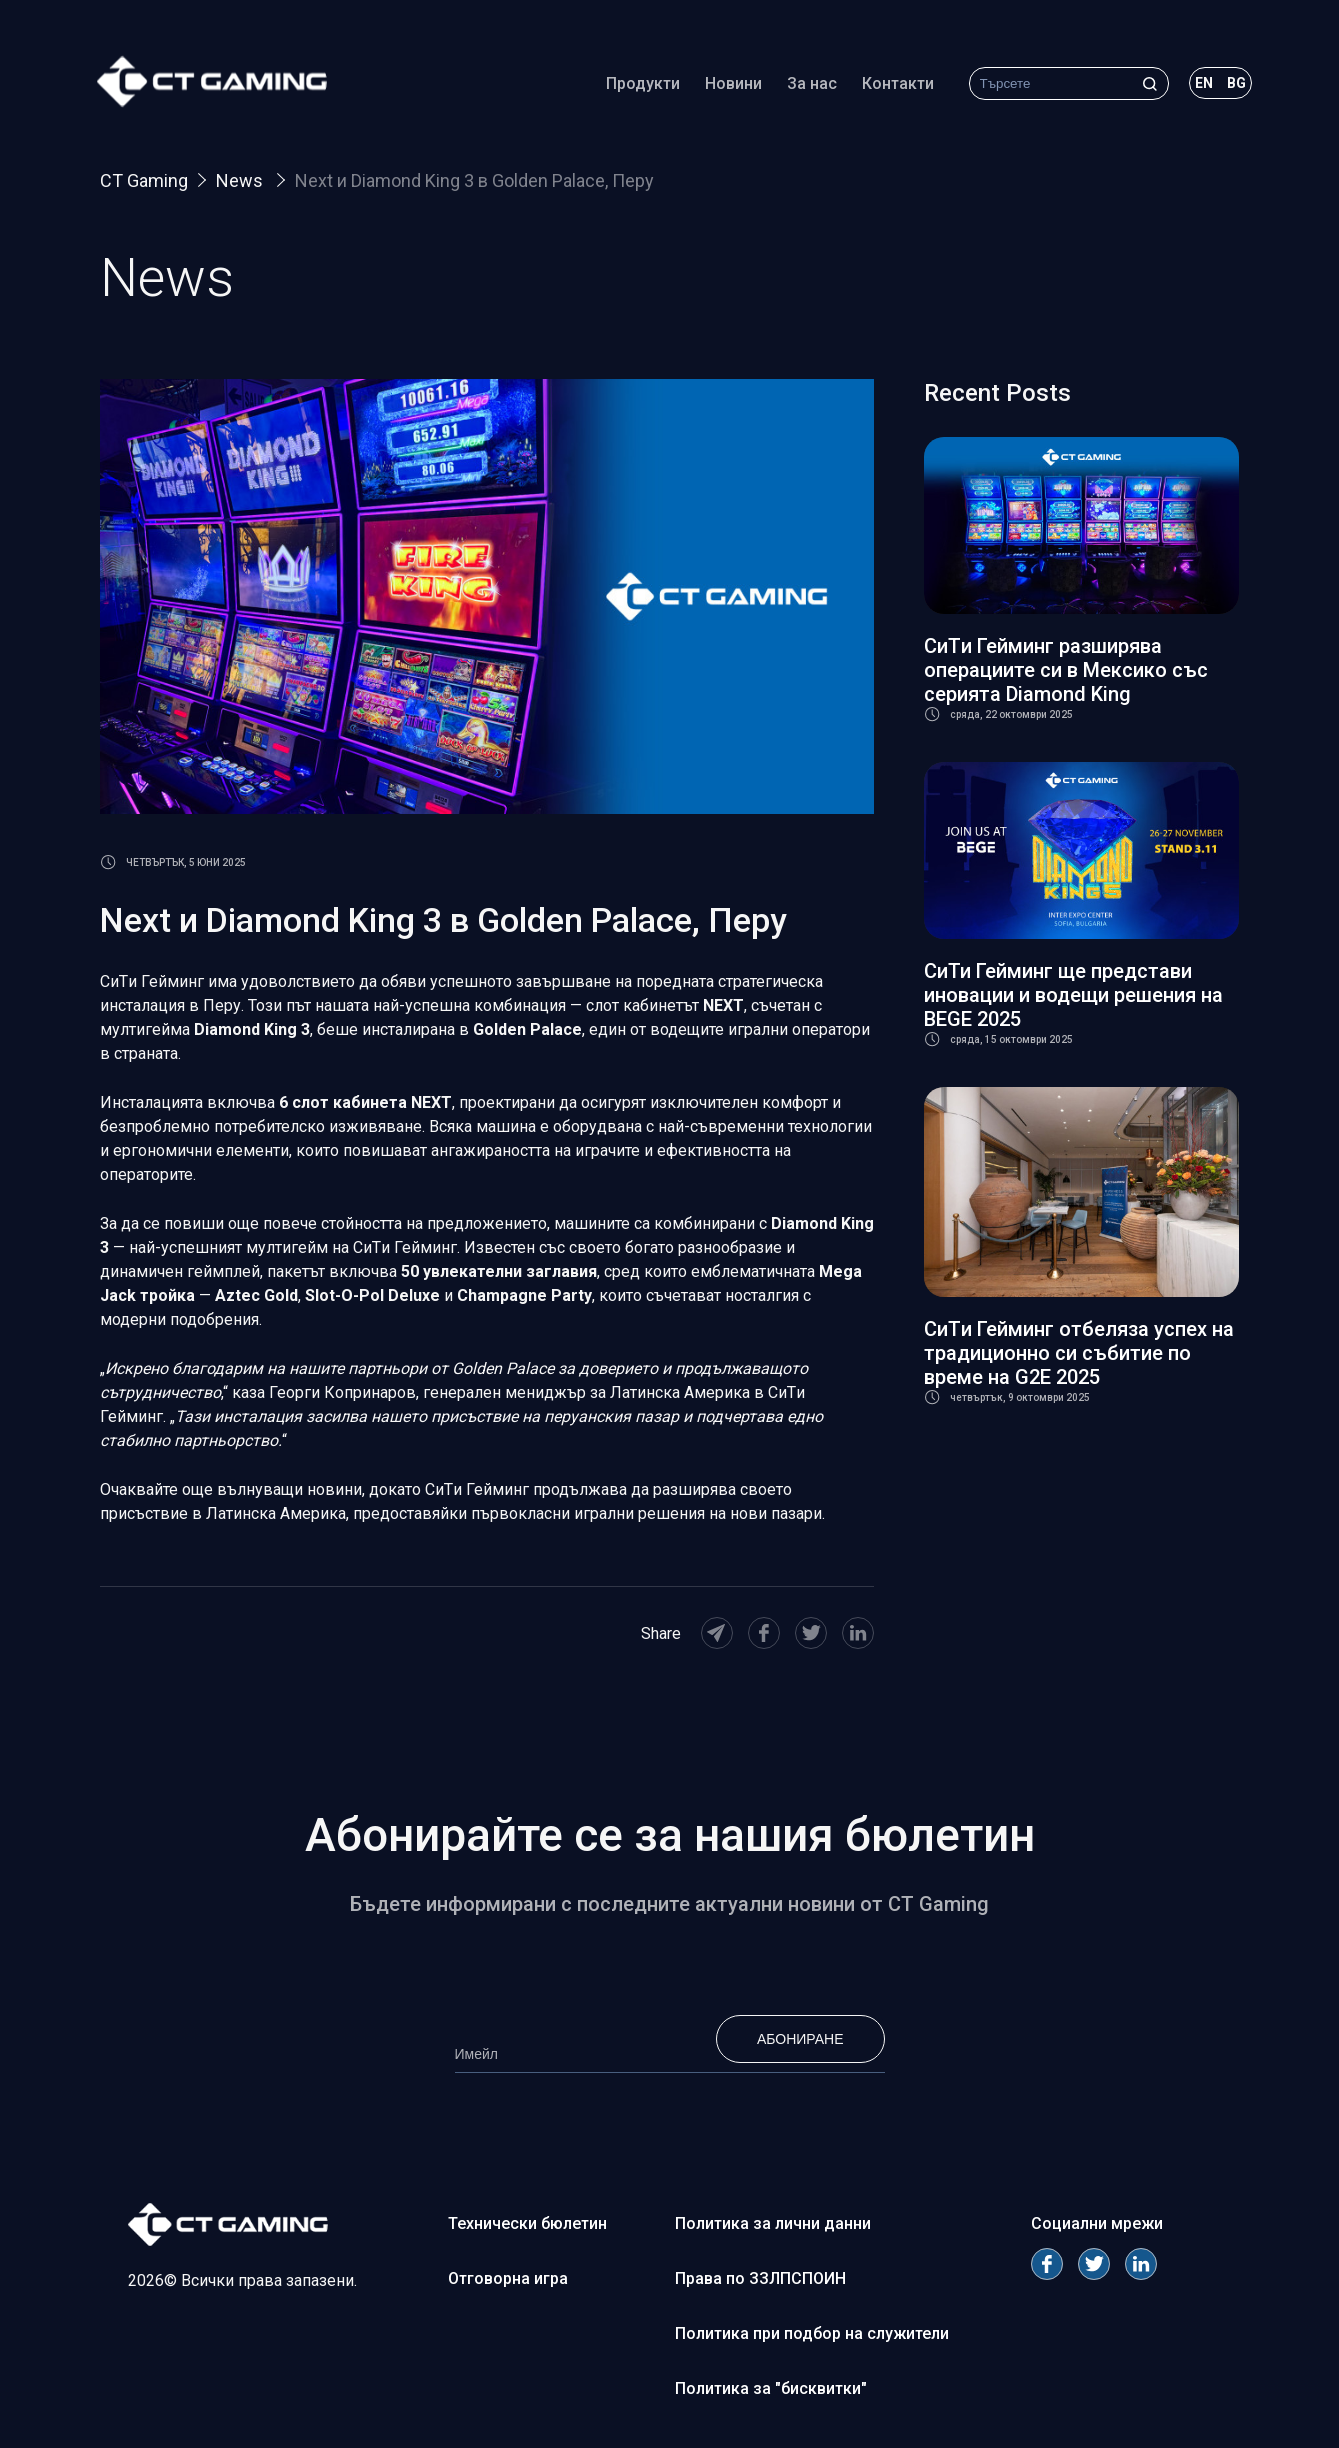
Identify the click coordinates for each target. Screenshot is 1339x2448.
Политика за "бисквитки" (771, 2388)
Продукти (639, 84)
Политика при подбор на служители (812, 2333)
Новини (729, 84)
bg (1232, 84)
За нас (808, 84)
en (1200, 84)
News (241, 180)
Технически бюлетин (527, 2223)
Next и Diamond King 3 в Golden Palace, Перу (474, 180)
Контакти (894, 84)
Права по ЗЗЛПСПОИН (760, 2278)
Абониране (800, 2039)
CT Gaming (144, 180)
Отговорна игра (508, 2278)
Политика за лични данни (773, 2223)
